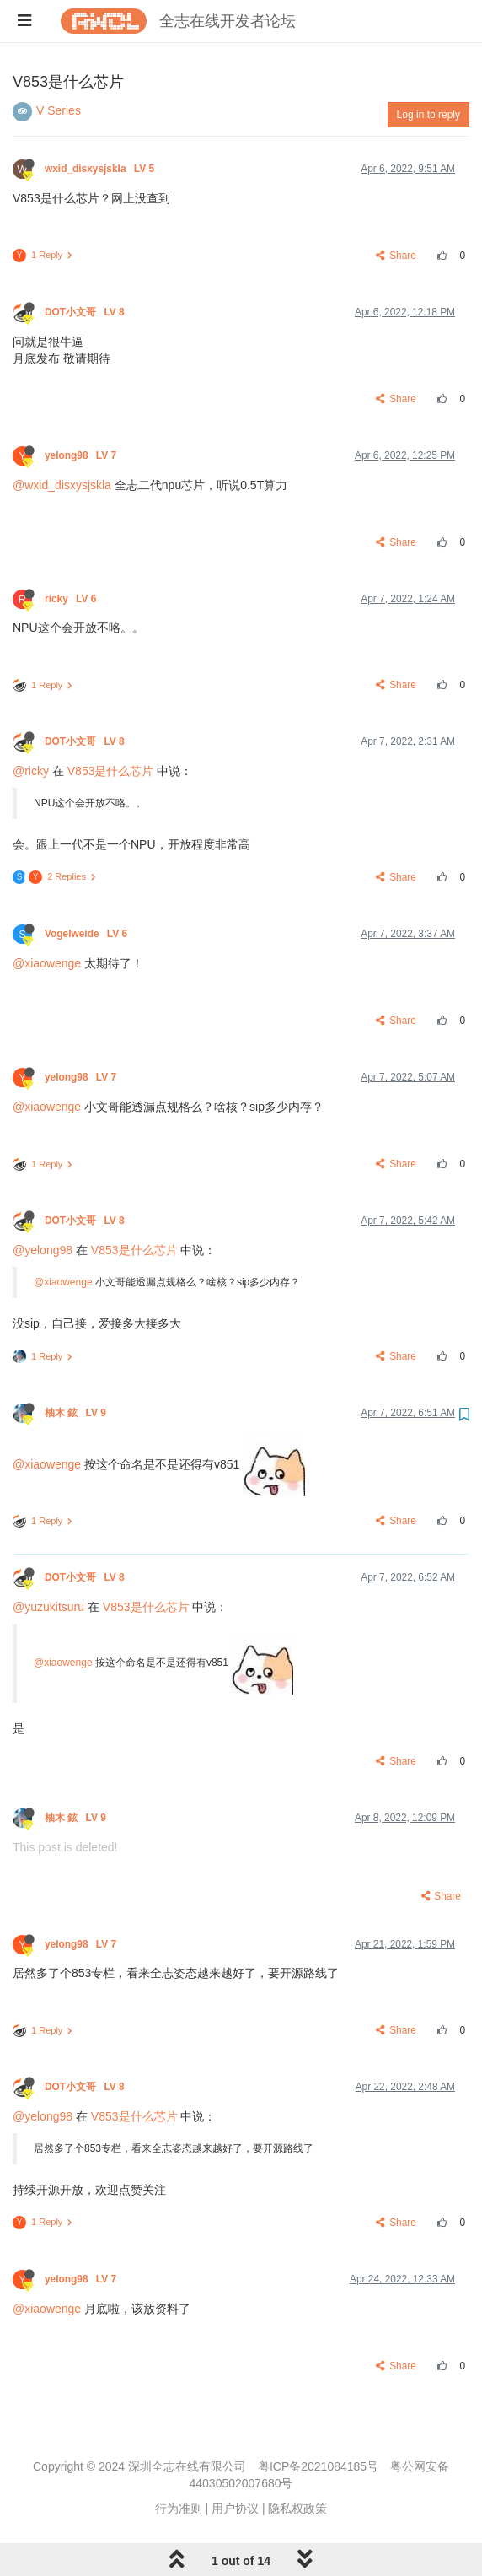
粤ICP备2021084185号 (318, 2466)
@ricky (31, 771)
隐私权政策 (297, 2508)
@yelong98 (42, 1250)
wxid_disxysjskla (101, 169)
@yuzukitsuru (48, 1607)
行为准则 (178, 2508)
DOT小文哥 (86, 312)
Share (396, 255)
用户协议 (235, 2508)
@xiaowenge (47, 963)
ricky (72, 599)
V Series (58, 110)
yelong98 (82, 455)
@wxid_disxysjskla (62, 485)
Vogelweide (87, 934)
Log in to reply (428, 115)
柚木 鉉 (77, 1413)
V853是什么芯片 (110, 771)
